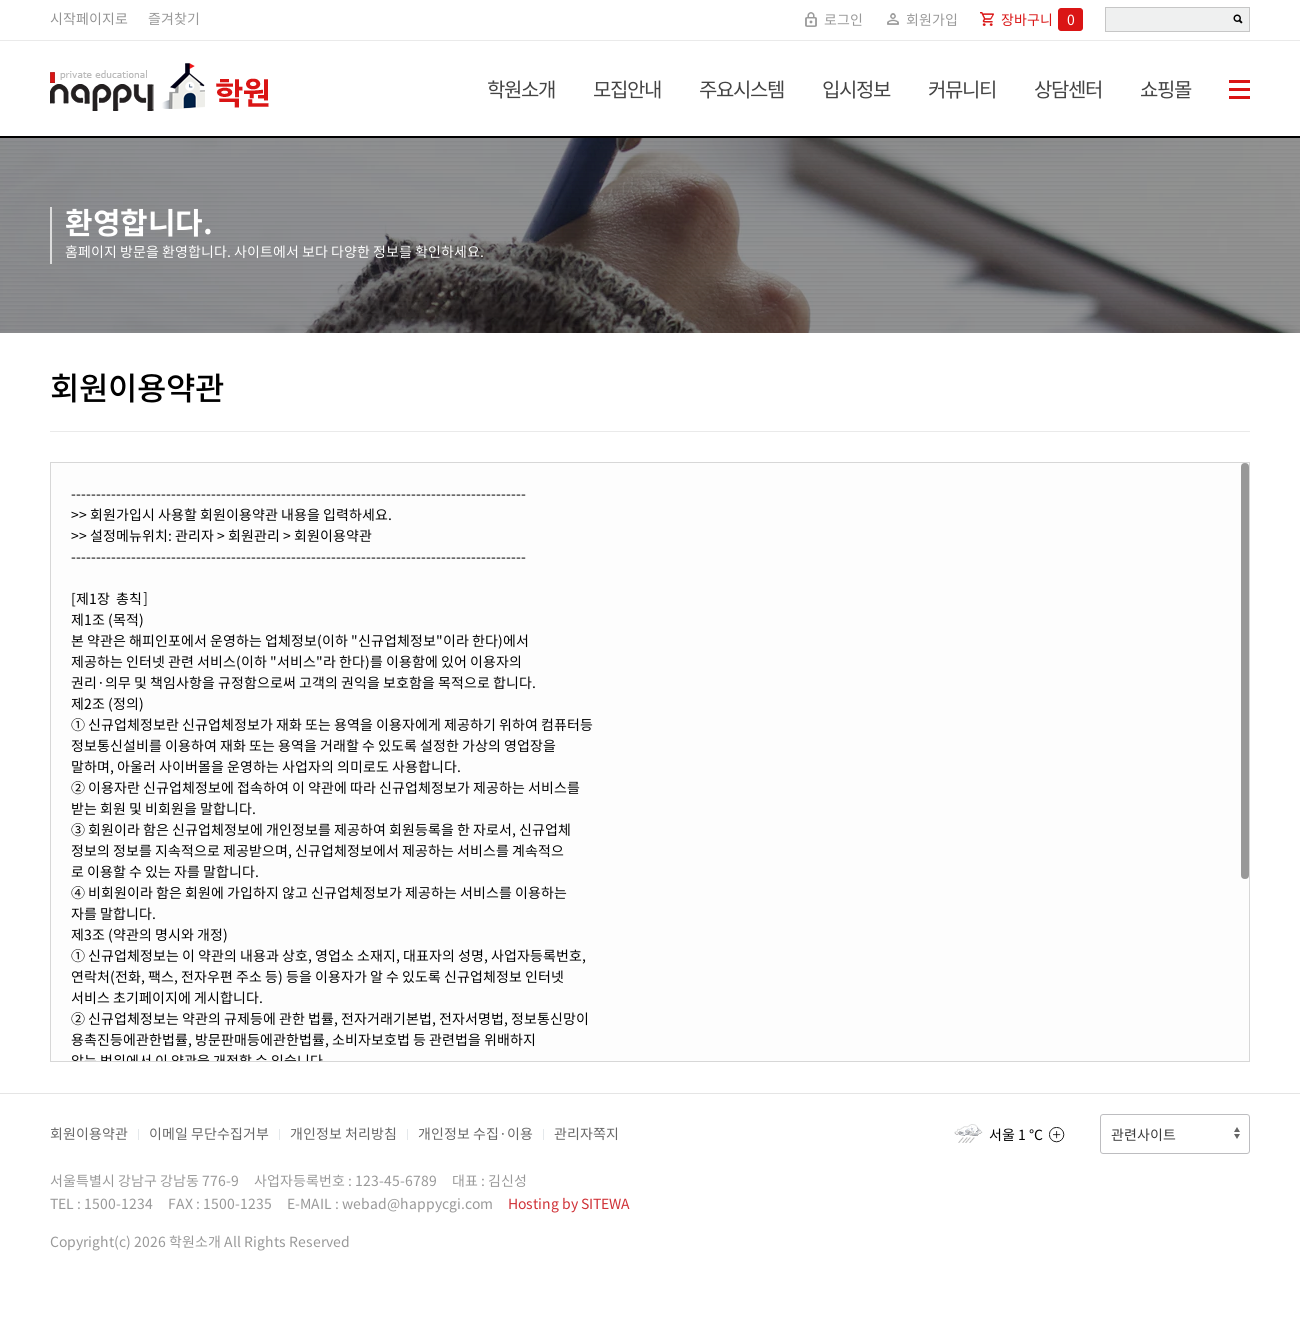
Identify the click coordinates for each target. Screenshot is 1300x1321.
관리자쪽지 (586, 1133)
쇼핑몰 (1165, 88)
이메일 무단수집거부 (209, 1133)
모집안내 (627, 88)
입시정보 (856, 88)
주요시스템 (741, 88)
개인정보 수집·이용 (475, 1133)
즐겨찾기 (174, 18)
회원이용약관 (89, 1133)
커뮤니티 (962, 88)
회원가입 (920, 19)
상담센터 (1068, 88)
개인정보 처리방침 (343, 1133)
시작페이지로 (89, 18)
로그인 (832, 19)
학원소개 (521, 88)
